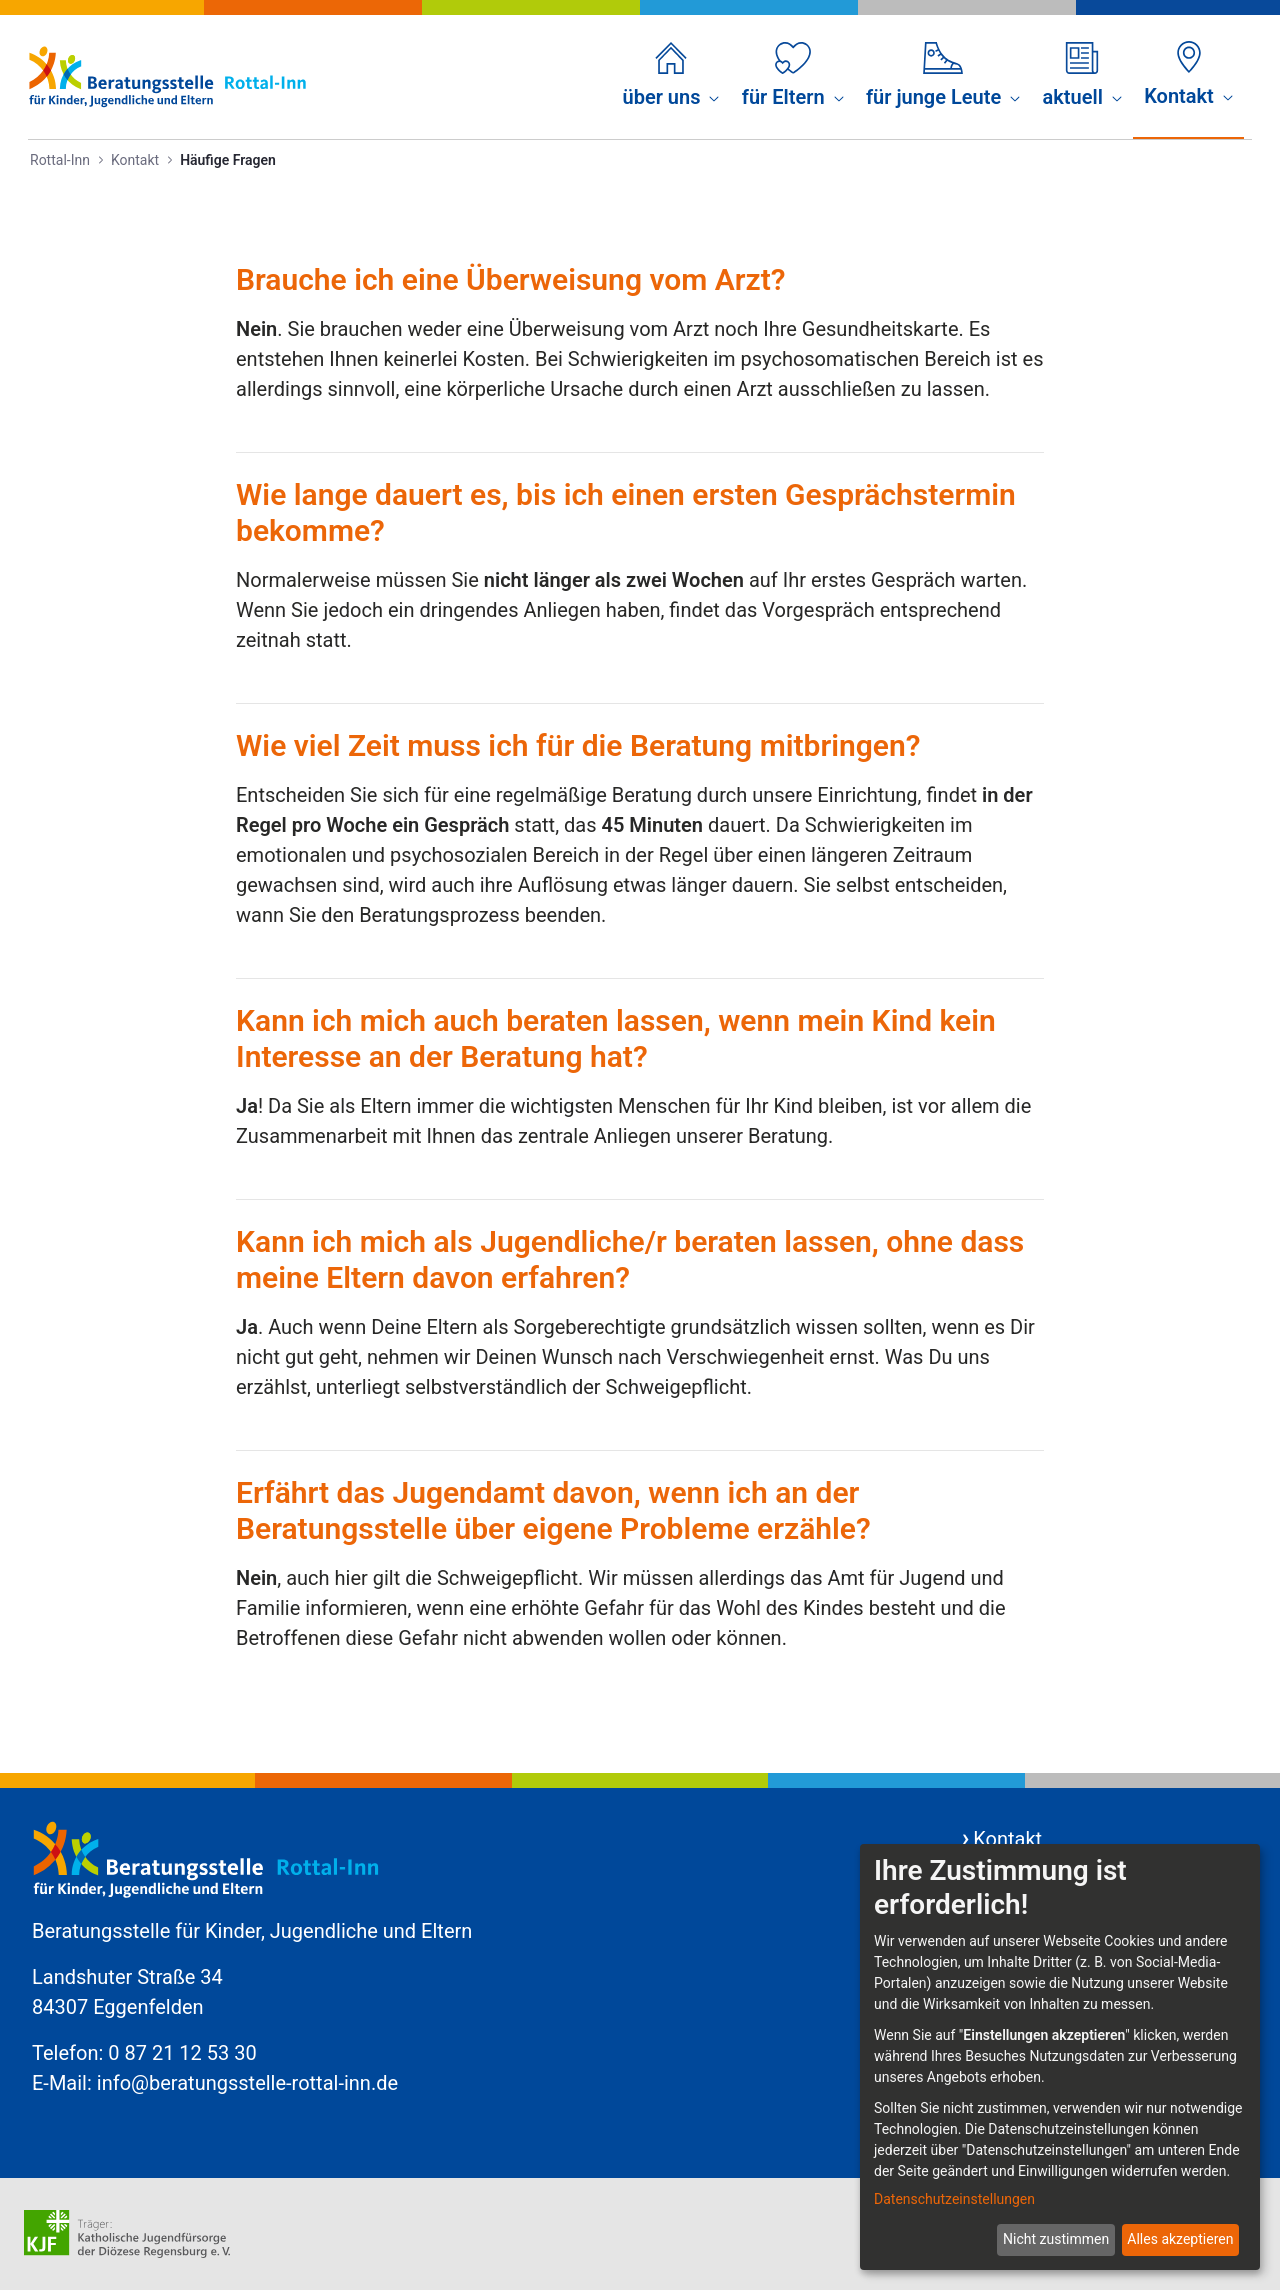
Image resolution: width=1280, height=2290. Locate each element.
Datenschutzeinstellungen (954, 2199)
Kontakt (1007, 1839)
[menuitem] (671, 77)
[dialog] (1060, 2057)
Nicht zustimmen (1056, 2239)
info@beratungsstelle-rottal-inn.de (247, 2083)
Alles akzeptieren (1180, 2239)
